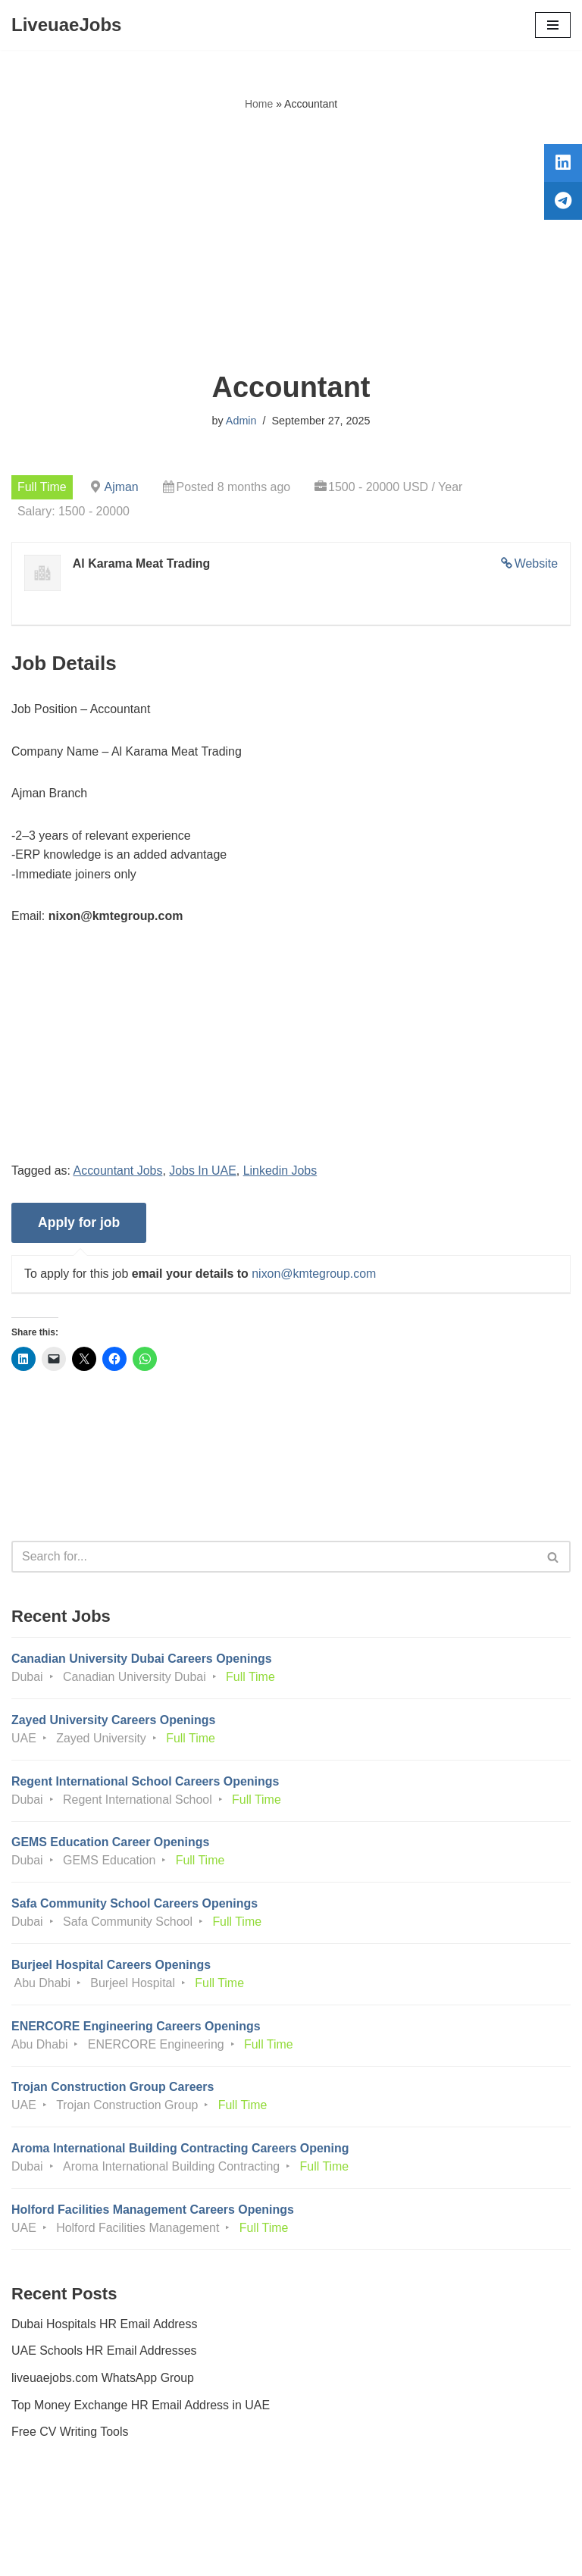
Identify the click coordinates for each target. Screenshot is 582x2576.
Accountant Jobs (118, 1171)
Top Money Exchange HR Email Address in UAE (141, 2408)
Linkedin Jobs (281, 1171)
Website (536, 563)
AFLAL (374, 2553)
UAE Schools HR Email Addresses (104, 2354)
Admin (241, 421)
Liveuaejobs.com (234, 2553)
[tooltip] (561, 164)
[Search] (274, 1558)
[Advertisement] (291, 242)
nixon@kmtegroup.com (314, 1274)
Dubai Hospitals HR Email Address (104, 2327)
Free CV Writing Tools (70, 2434)
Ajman (122, 486)
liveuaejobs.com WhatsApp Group (103, 2380)
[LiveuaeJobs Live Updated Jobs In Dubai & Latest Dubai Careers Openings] (66, 25)
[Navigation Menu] (553, 25)
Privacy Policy (52, 2521)
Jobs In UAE (203, 1171)
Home (259, 104)
